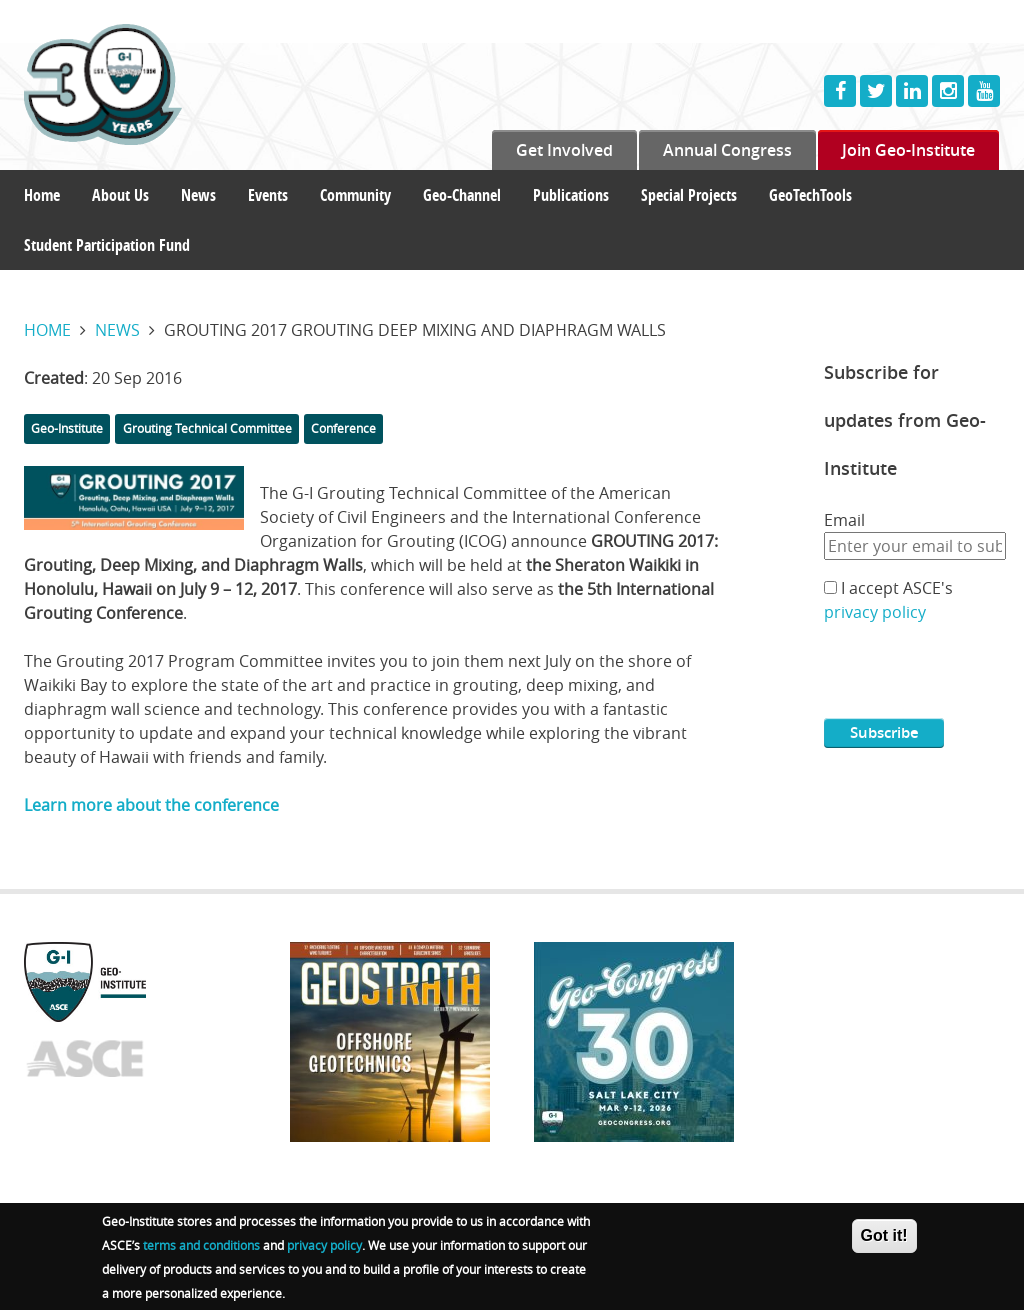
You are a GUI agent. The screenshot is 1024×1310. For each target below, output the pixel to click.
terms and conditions (201, 1246)
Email (844, 520)
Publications (571, 195)
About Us (120, 195)
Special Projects (689, 195)
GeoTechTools (810, 195)
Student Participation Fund (107, 245)
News (198, 195)
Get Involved (564, 150)
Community (355, 195)
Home (42, 195)
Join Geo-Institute (908, 150)
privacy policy (875, 612)
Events (268, 195)
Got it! (884, 1236)
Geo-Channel (462, 195)
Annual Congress (727, 150)
